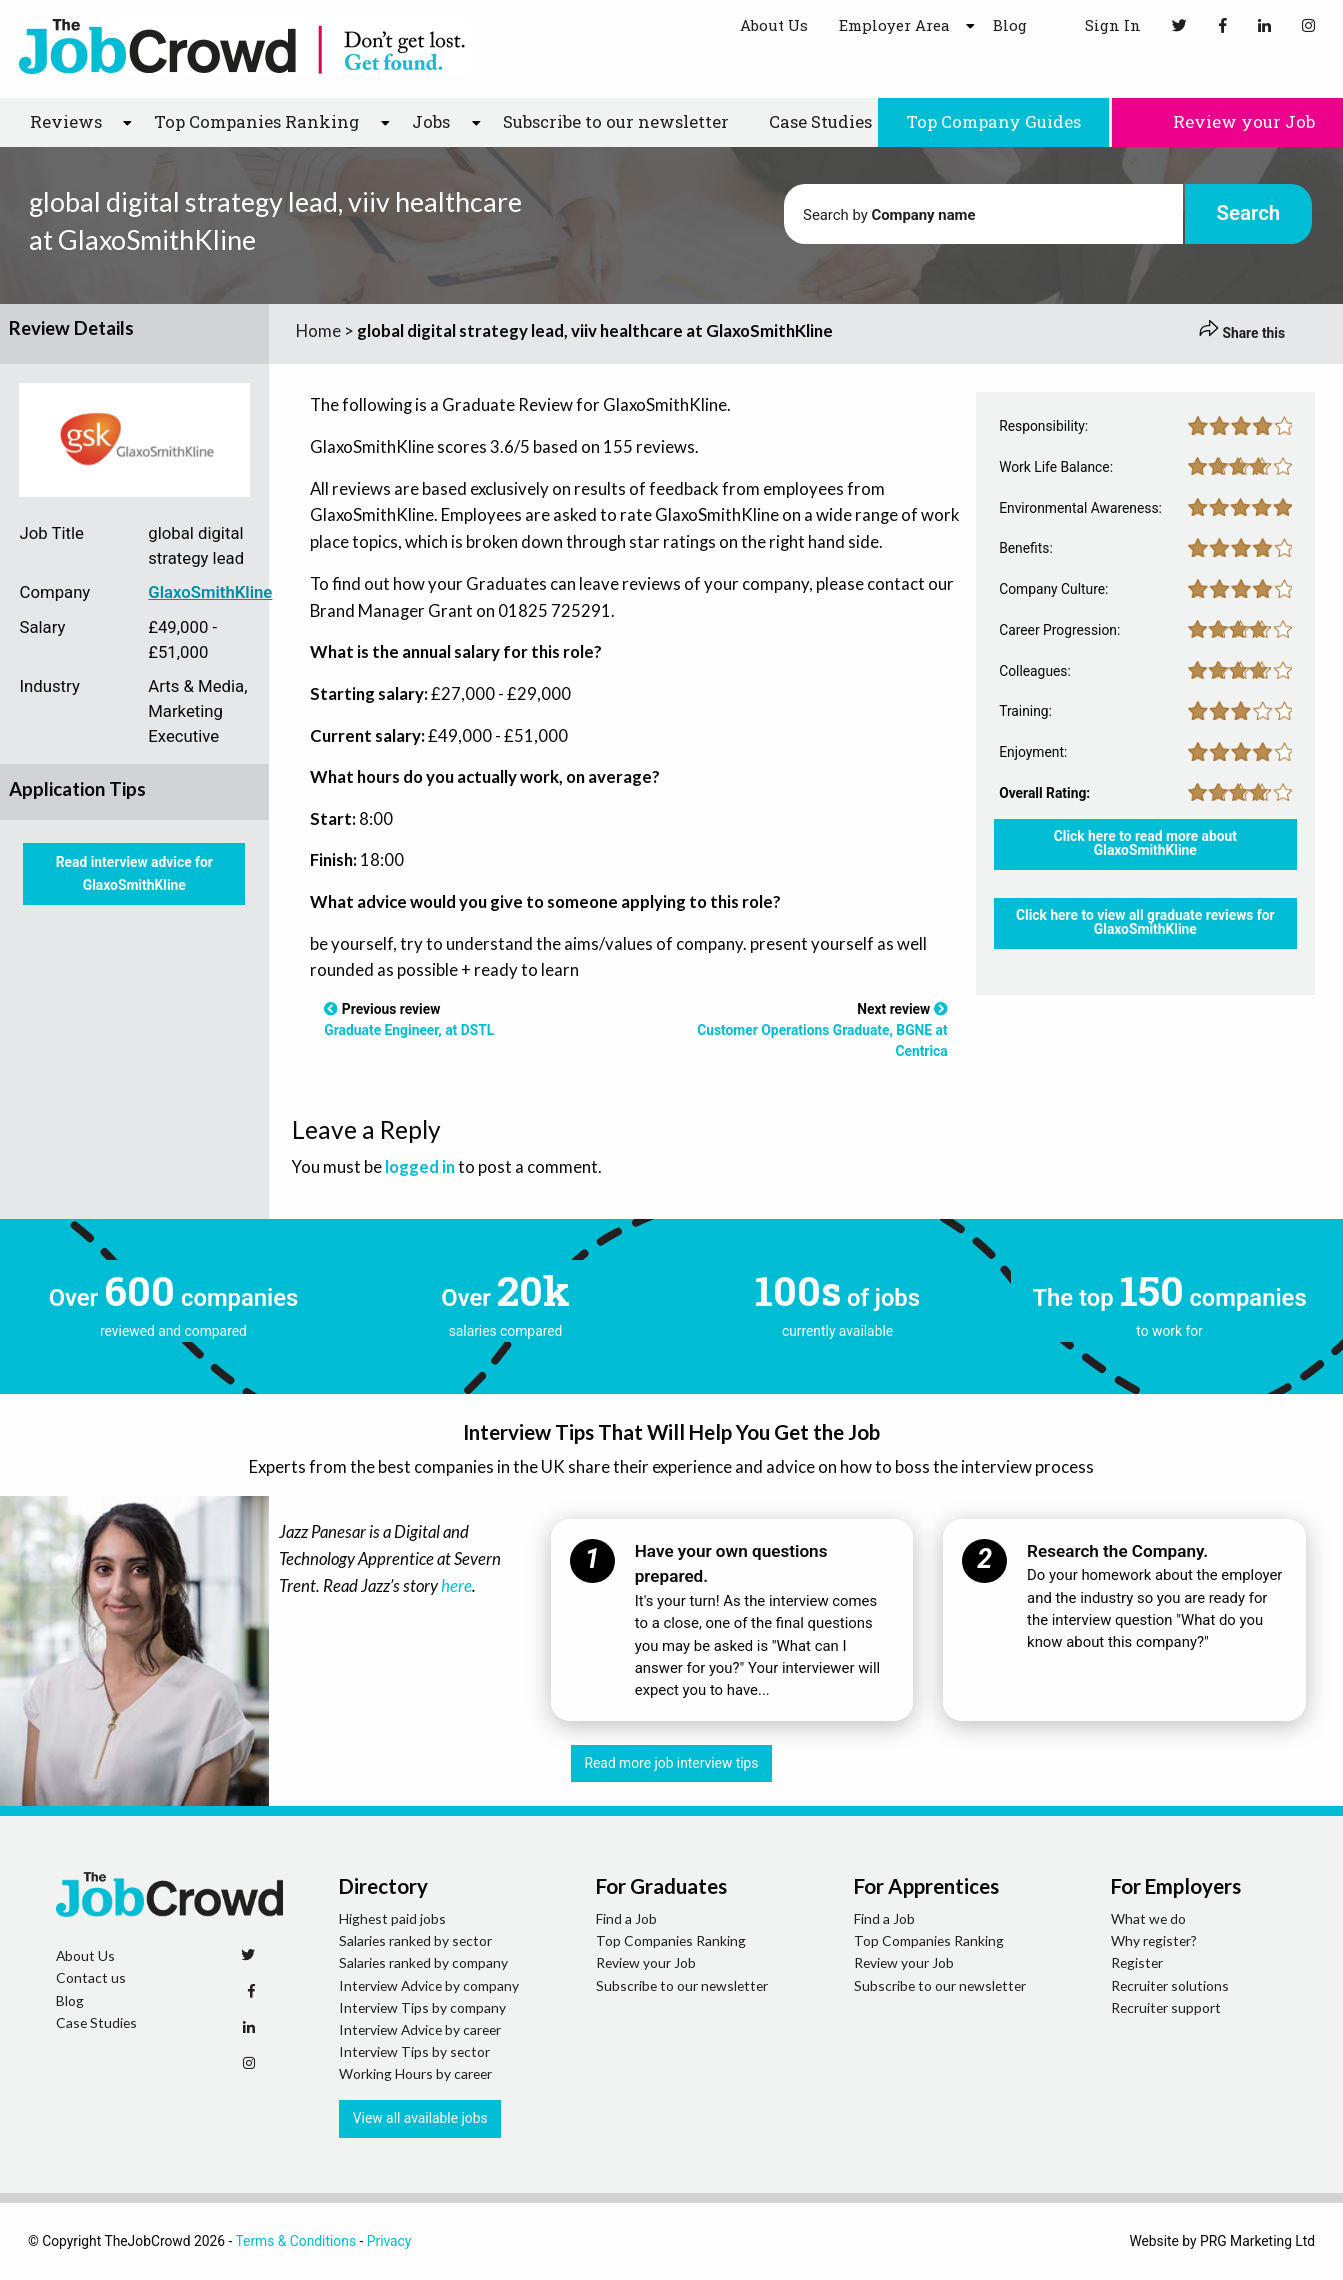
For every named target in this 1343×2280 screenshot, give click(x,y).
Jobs (431, 121)
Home (318, 330)
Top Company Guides (993, 121)
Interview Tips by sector (414, 2051)
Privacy (389, 2241)
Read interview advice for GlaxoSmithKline (134, 874)
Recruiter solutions (1170, 1985)
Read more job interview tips (672, 1763)
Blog (1010, 25)
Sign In (1099, 24)
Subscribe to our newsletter (616, 121)
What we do (1148, 1918)
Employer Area (894, 25)
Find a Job (626, 1918)
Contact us (91, 1977)
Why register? (1154, 1940)
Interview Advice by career (420, 2029)
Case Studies (820, 121)
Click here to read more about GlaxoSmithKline (1145, 843)
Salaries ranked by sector (415, 1940)
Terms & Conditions (295, 2241)
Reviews (66, 121)
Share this (1242, 333)
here (456, 1585)
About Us (774, 25)
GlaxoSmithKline (210, 592)
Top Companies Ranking (256, 121)
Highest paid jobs (392, 1918)
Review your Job (1227, 121)
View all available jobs (420, 2118)
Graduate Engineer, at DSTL (409, 1030)
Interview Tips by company (422, 2007)
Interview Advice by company (429, 1985)
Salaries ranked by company (423, 1962)
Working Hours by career (415, 2073)
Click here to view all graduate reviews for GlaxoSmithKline (1145, 922)
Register (1137, 1962)
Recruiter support (1166, 2007)
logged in (420, 1166)
